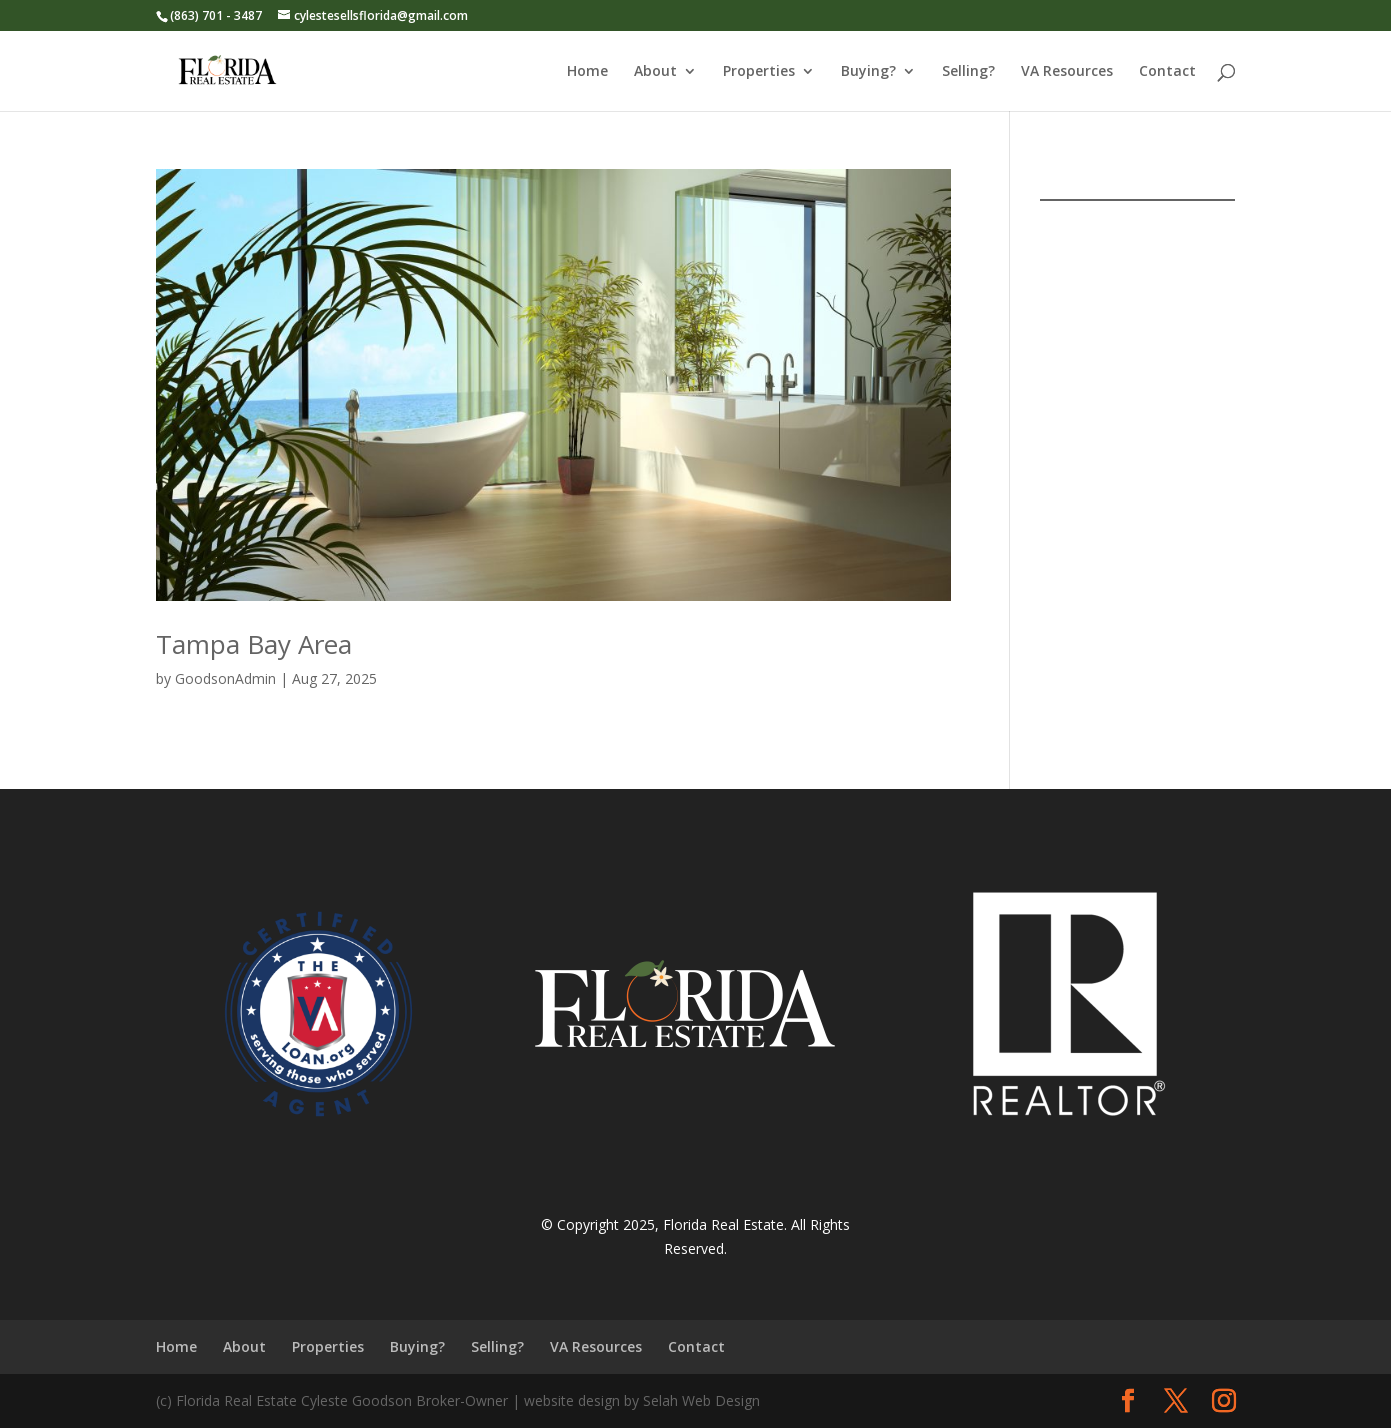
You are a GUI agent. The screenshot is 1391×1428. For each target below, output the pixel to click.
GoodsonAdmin (225, 678)
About (655, 72)
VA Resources (1067, 72)
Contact (1167, 72)
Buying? (868, 72)
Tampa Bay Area (254, 644)
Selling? (968, 72)
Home (587, 72)
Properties (759, 72)
